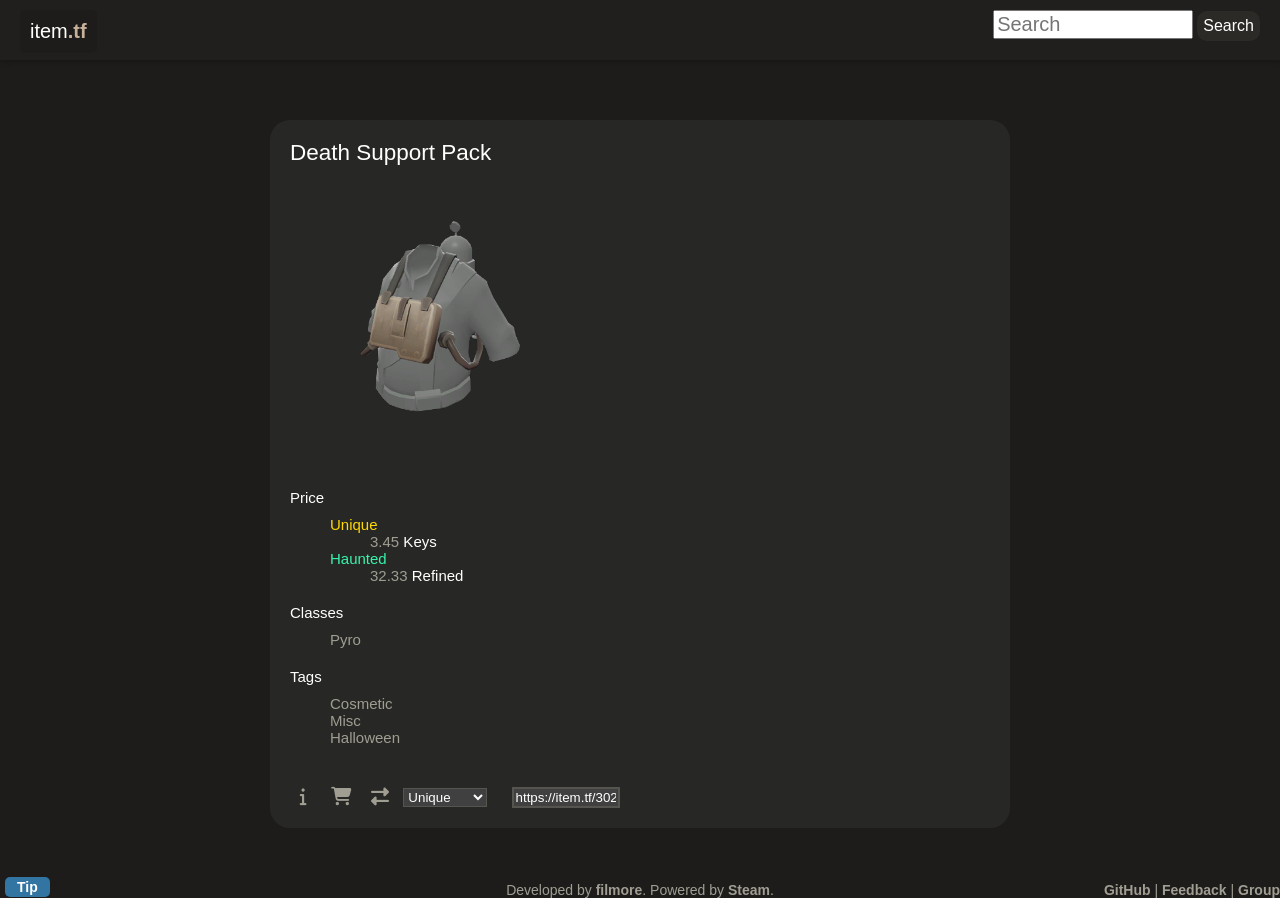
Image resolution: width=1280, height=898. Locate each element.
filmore (619, 890)
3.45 (384, 541)
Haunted (358, 558)
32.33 (389, 575)
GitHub (1127, 890)
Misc (345, 720)
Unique (354, 524)
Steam (749, 890)
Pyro (345, 639)
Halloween (365, 737)
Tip (27, 887)
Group (1259, 890)
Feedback (1194, 890)
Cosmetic (361, 703)
